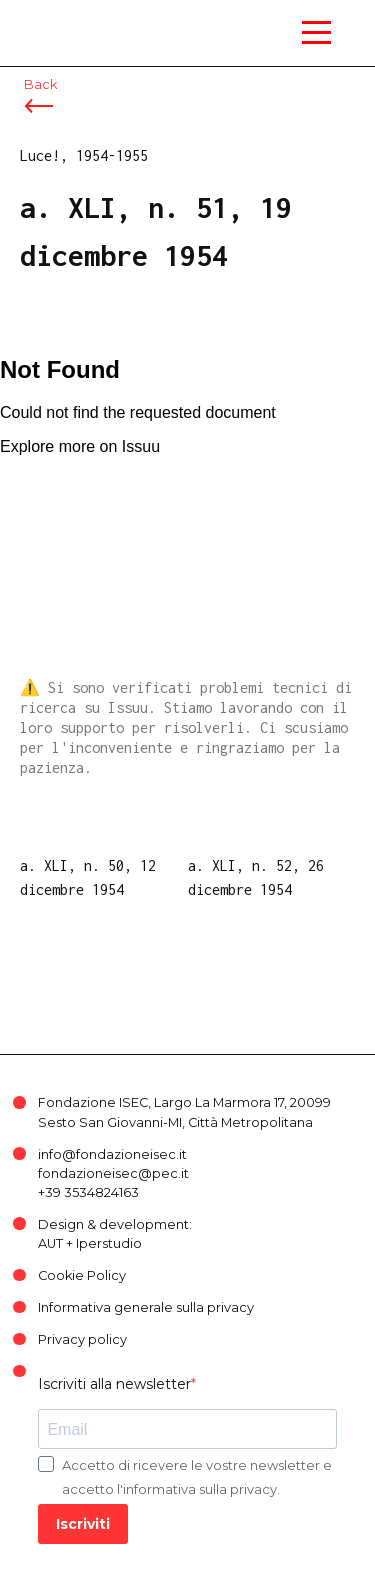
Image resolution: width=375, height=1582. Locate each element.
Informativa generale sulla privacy (146, 1307)
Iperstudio (109, 1243)
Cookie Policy (82, 1275)
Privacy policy (82, 1339)
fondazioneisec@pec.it (113, 1173)
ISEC (60, 19)
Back (40, 84)
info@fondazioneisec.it (112, 1154)
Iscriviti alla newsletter (114, 1384)
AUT (50, 1243)
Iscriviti (83, 1524)
